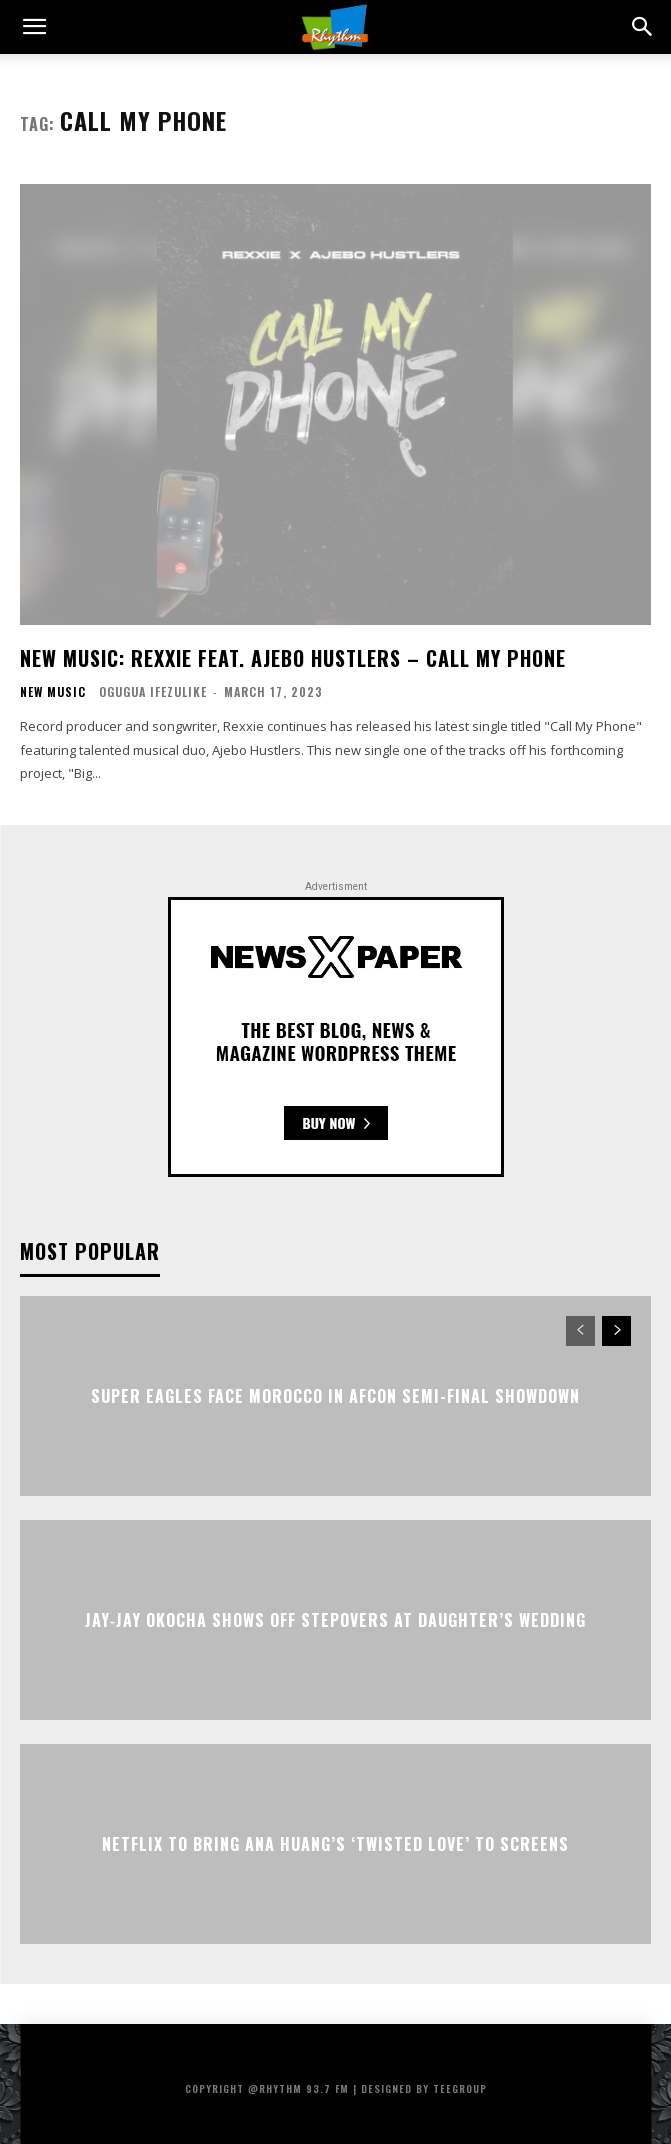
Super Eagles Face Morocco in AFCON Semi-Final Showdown (335, 1396)
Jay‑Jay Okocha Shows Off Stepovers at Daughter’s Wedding (335, 1620)
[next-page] (616, 1331)
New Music (53, 692)
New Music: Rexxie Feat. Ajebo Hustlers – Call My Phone (293, 658)
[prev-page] (580, 1331)
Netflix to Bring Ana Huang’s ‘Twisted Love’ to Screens (335, 1844)
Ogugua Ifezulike (153, 691)
